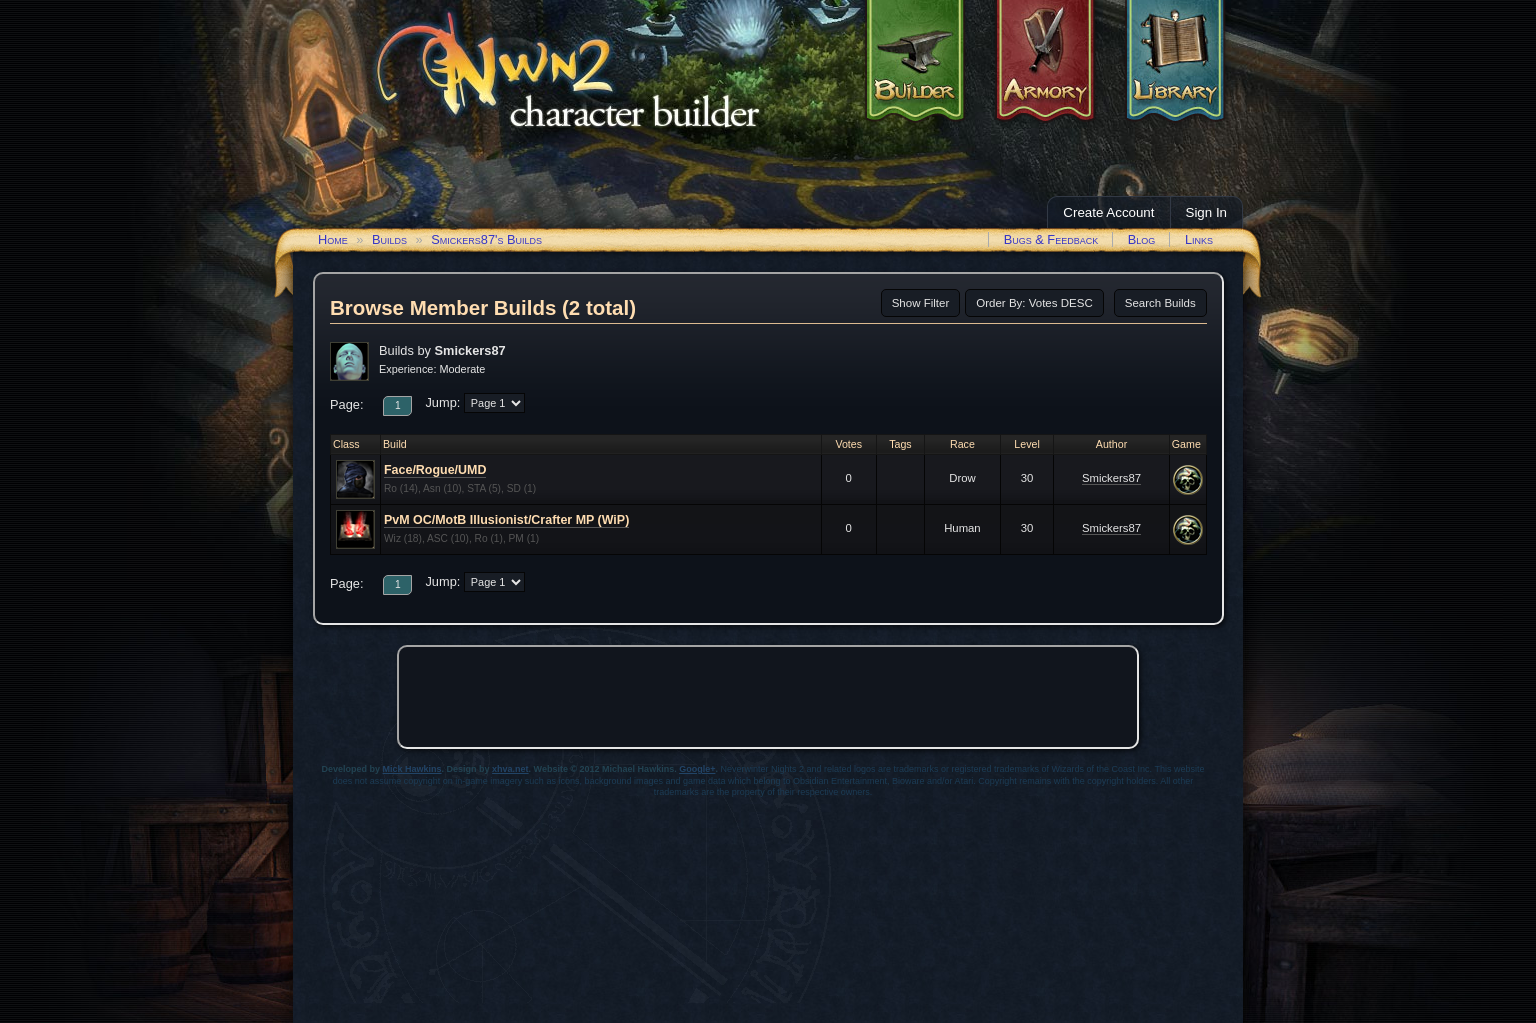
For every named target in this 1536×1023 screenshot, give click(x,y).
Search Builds (1160, 303)
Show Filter (921, 303)
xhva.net (510, 769)
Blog (1142, 239)
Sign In (1207, 212)
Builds (389, 239)
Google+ (697, 769)
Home (333, 239)
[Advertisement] (768, 697)
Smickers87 (1111, 478)
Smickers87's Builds (486, 239)
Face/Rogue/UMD (435, 470)
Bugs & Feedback (1051, 239)
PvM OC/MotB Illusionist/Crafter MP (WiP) (506, 520)
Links (1199, 239)
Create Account (1108, 212)
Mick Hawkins (412, 769)
